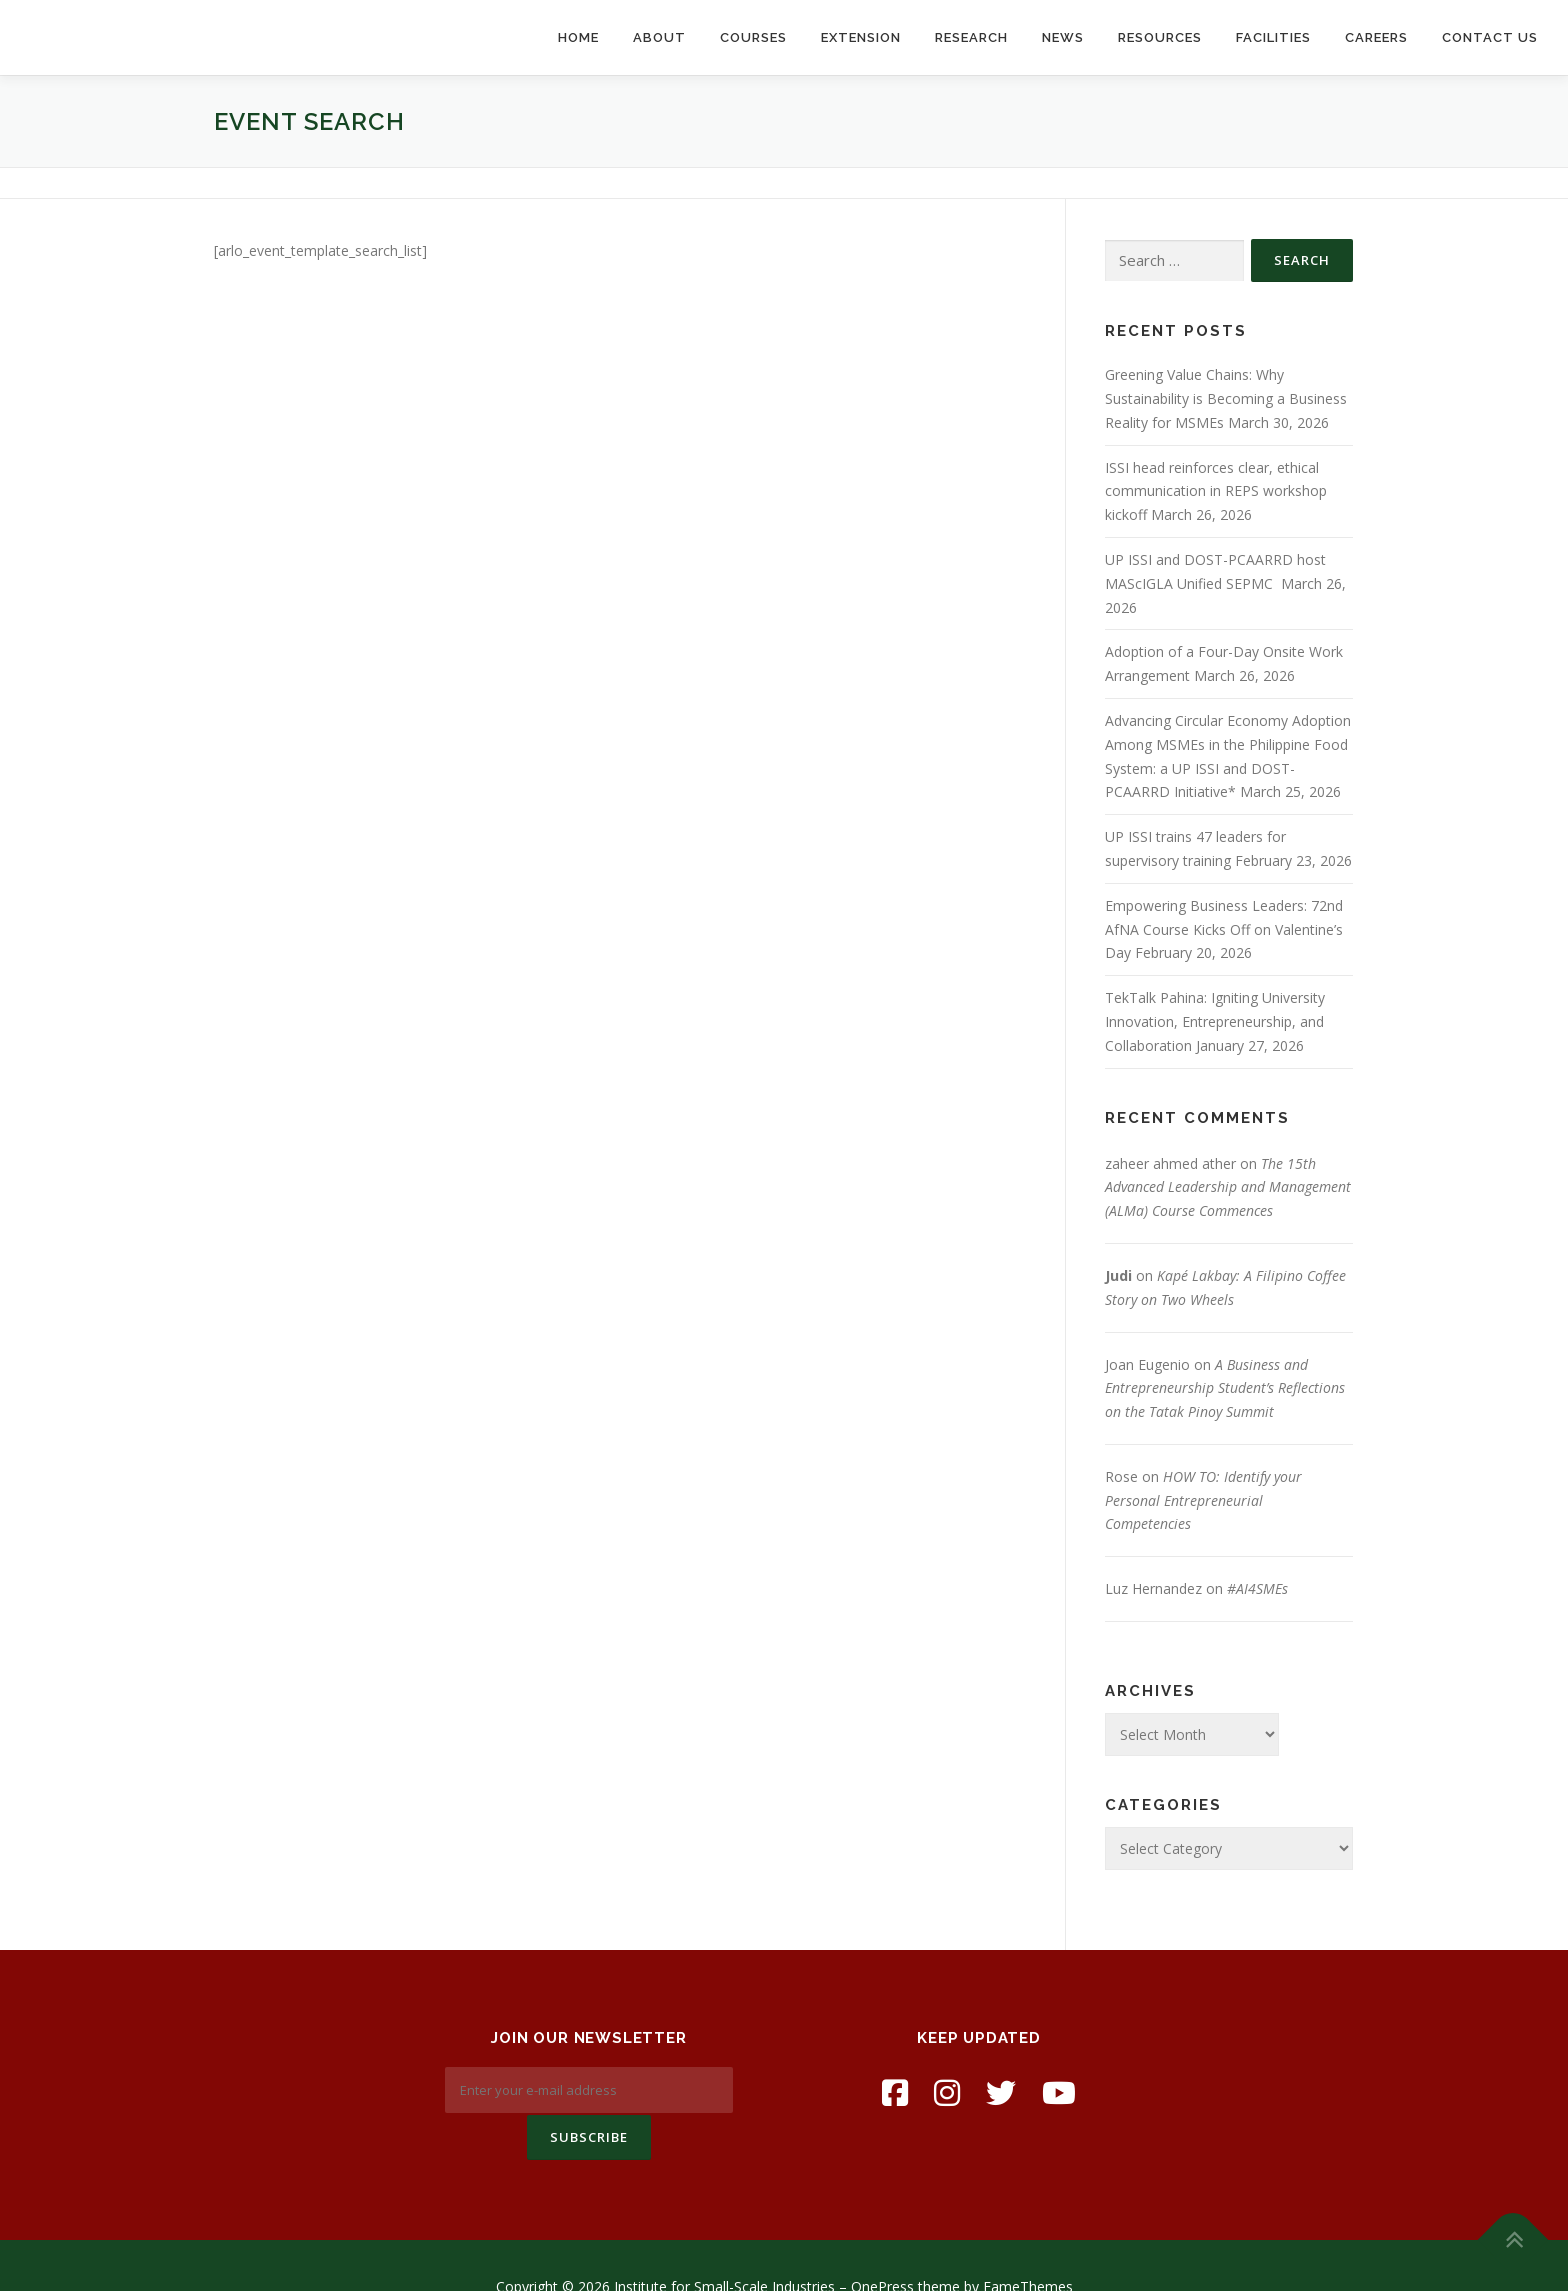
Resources (1160, 37)
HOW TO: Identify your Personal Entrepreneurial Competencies (1203, 1500)
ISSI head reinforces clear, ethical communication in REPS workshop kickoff (1216, 491)
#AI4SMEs (1257, 1588)
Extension (861, 37)
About (659, 37)
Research (971, 37)
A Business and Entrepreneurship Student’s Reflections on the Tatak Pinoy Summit (1225, 1388)
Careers (1376, 37)
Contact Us (1490, 37)
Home (578, 37)
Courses (753, 37)
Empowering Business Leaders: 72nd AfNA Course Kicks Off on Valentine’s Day (1224, 929)
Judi (1118, 1275)
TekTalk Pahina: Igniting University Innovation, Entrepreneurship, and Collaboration (1215, 1021)
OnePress (882, 2244)
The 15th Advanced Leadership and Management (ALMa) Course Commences (1228, 1187)
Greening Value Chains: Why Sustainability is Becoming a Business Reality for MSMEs (1226, 398)
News (1063, 37)
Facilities (1273, 37)
